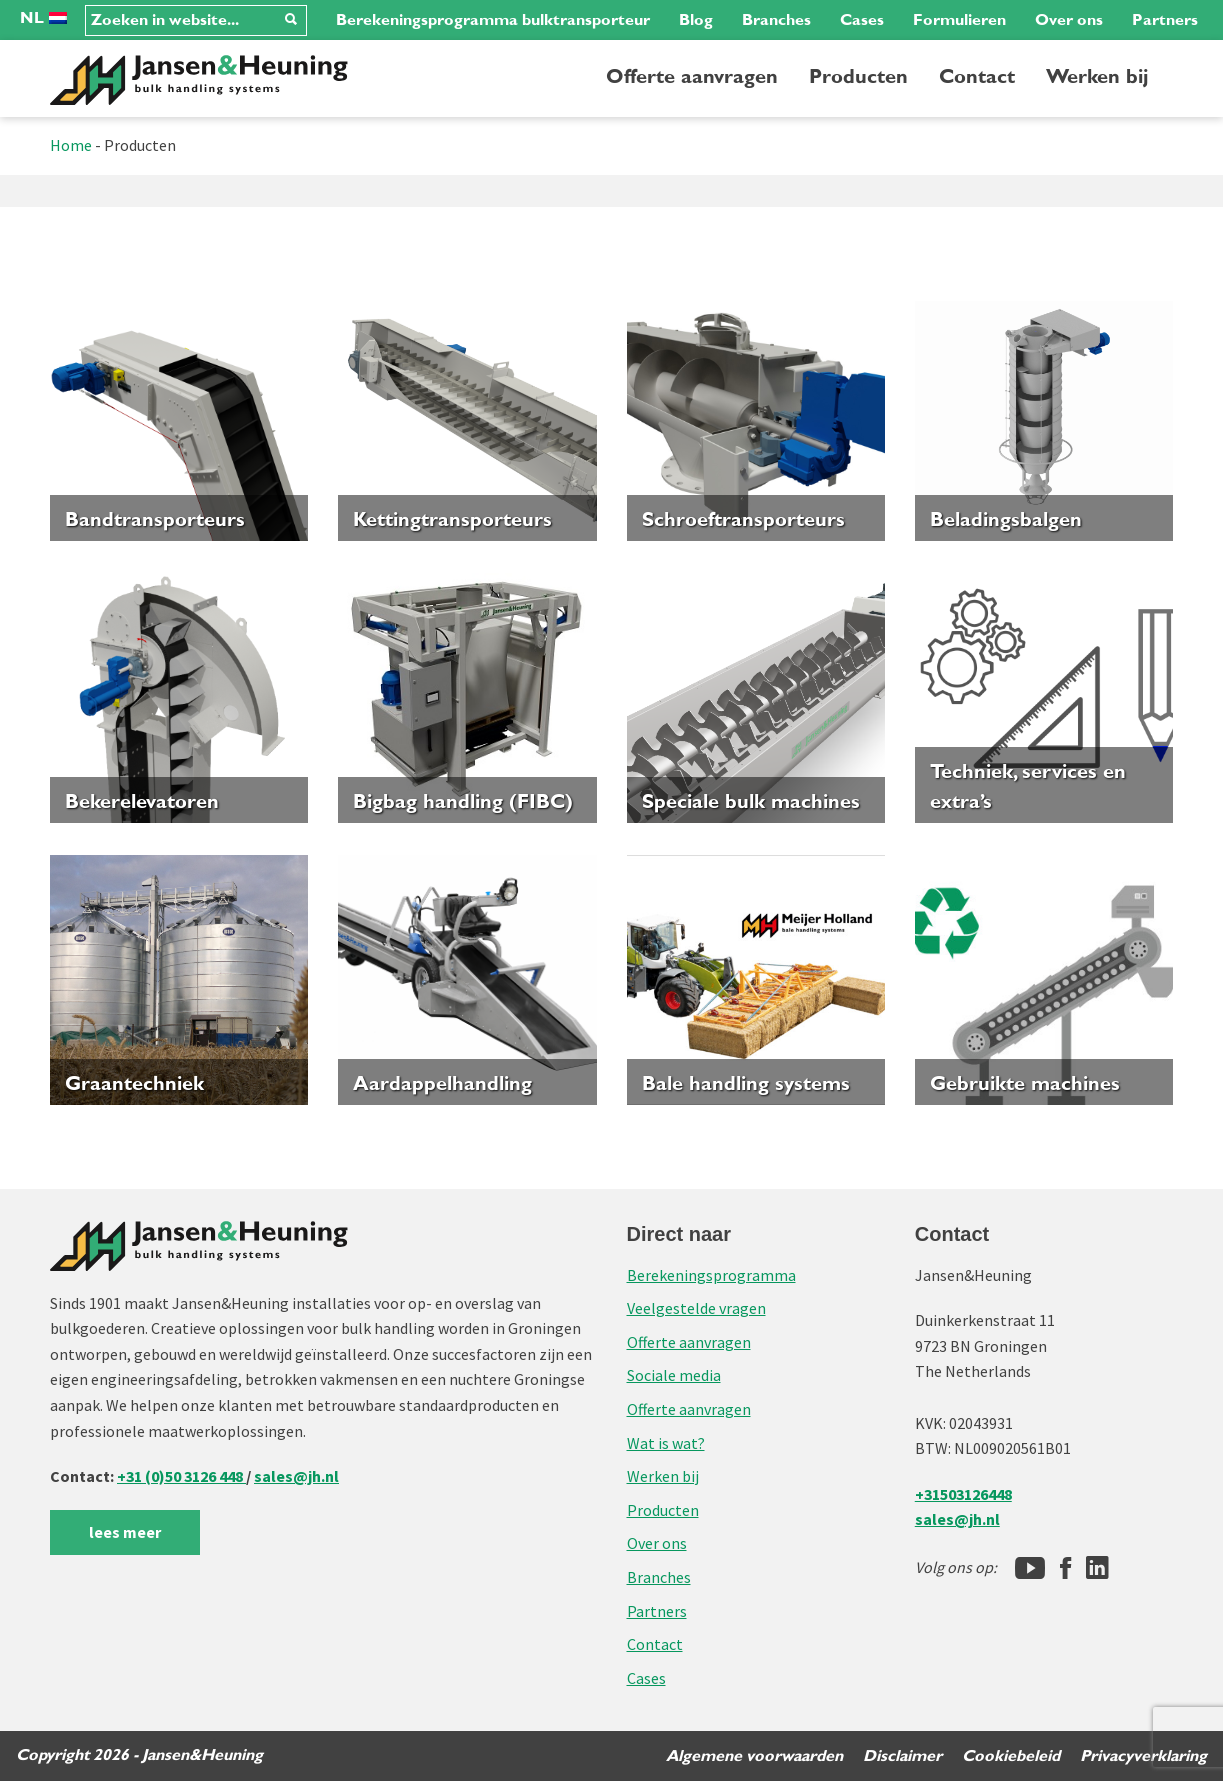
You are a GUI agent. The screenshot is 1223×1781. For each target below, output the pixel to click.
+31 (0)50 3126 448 (181, 1476)
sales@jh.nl (296, 1476)
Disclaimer (902, 1756)
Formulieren (959, 20)
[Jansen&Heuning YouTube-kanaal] (1030, 1568)
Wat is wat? (666, 1443)
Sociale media (674, 1375)
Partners (1165, 20)
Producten (858, 77)
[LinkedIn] (1097, 1568)
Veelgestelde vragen (696, 1308)
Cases (862, 20)
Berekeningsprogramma (711, 1275)
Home (71, 145)
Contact (977, 77)
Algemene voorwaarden (754, 1756)
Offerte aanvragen (692, 77)
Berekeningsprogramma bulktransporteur (493, 20)
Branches (776, 20)
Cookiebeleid (1011, 1756)
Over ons (1069, 20)
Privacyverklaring (1143, 1756)
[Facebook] (1065, 1568)
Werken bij (1097, 77)
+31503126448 (963, 1494)
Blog (696, 20)
